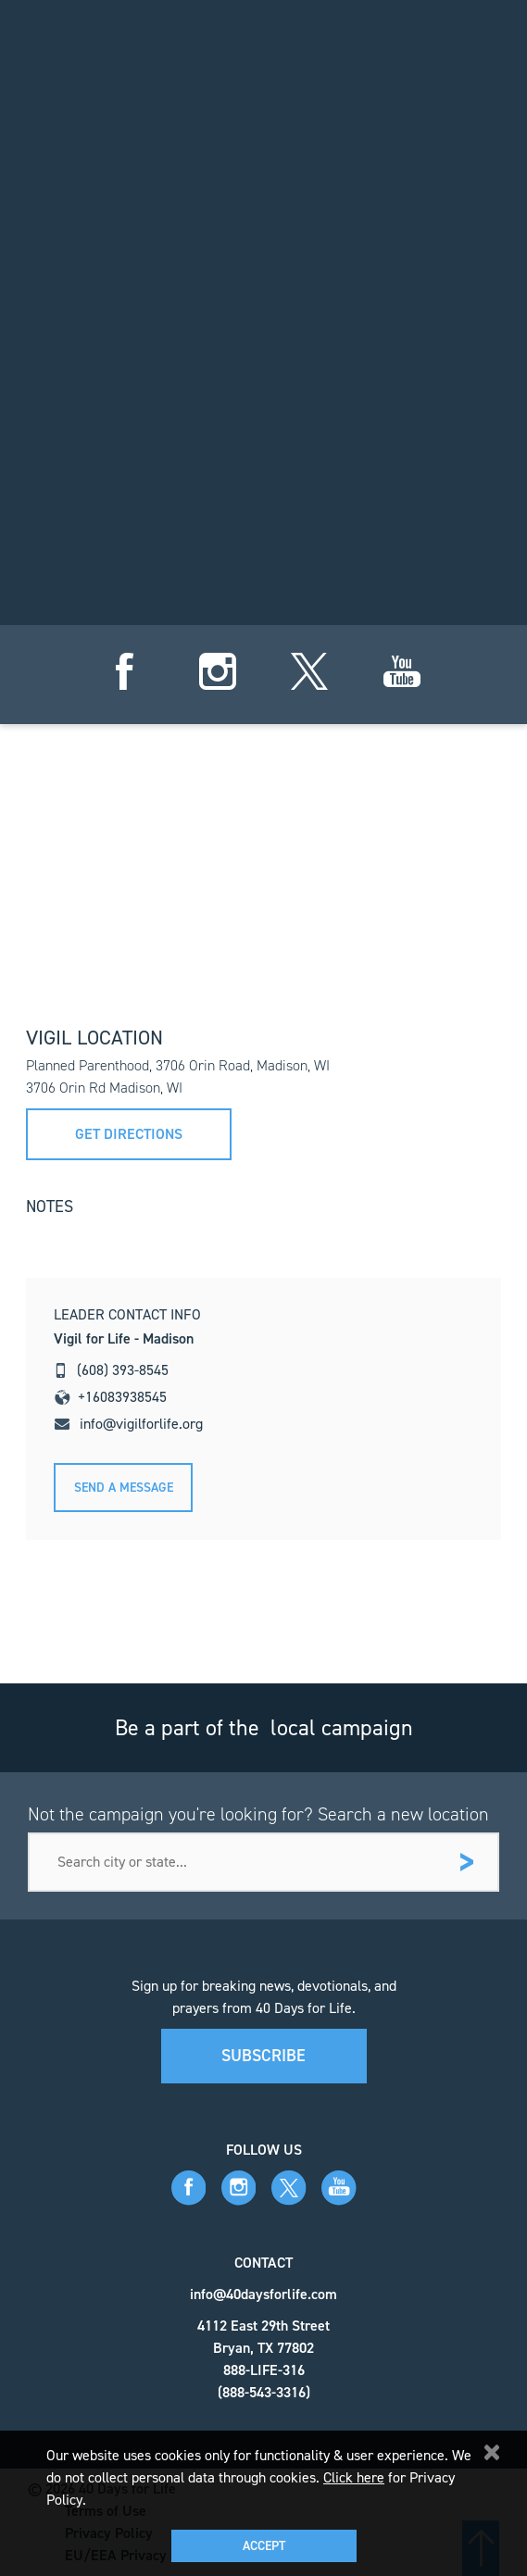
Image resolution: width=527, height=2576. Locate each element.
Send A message (123, 1487)
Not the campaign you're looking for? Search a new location (258, 1814)
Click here (353, 2477)
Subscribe (263, 2056)
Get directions (128, 1134)
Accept (264, 2546)
